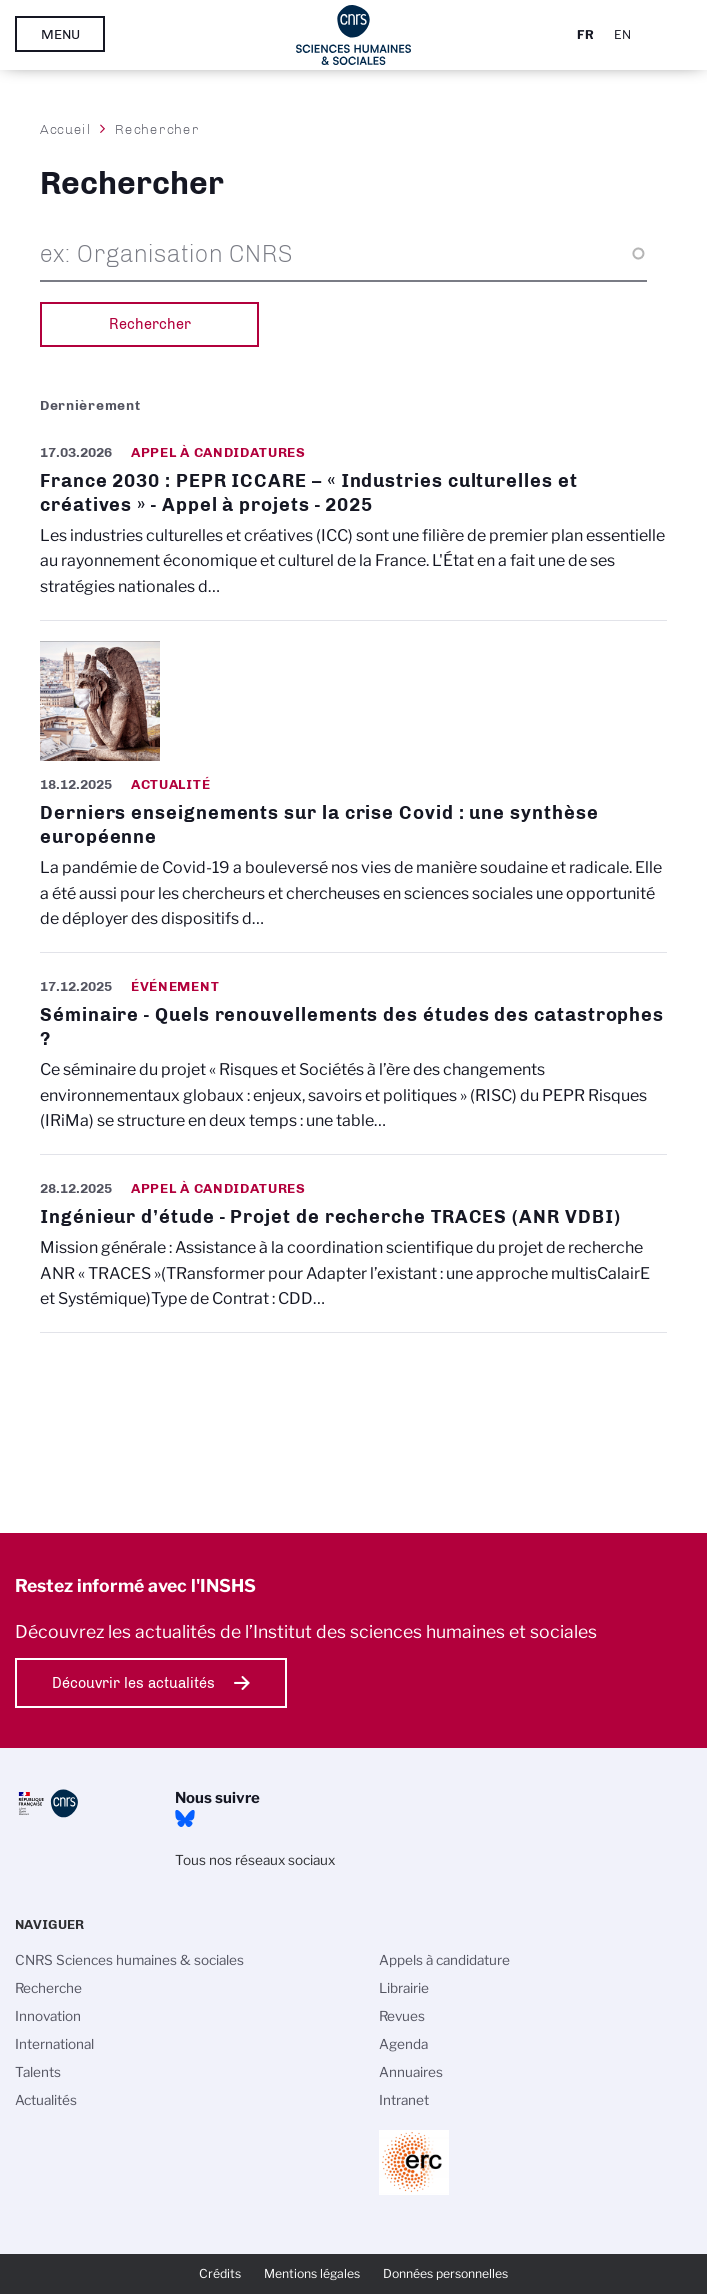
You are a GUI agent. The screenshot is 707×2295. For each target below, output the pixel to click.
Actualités (46, 2100)
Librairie (404, 1988)
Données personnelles (445, 2273)
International (54, 2044)
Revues (402, 2016)
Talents (38, 2072)
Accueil (66, 129)
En (622, 34)
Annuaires (411, 2072)
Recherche (48, 1988)
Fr (585, 34)
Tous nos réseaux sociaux (255, 1860)
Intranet (404, 2100)
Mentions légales (312, 2273)
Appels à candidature (444, 1960)
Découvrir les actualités (133, 1683)
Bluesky (185, 1819)
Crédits (220, 2273)
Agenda (403, 2044)
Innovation (48, 2016)
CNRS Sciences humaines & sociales (129, 1960)
